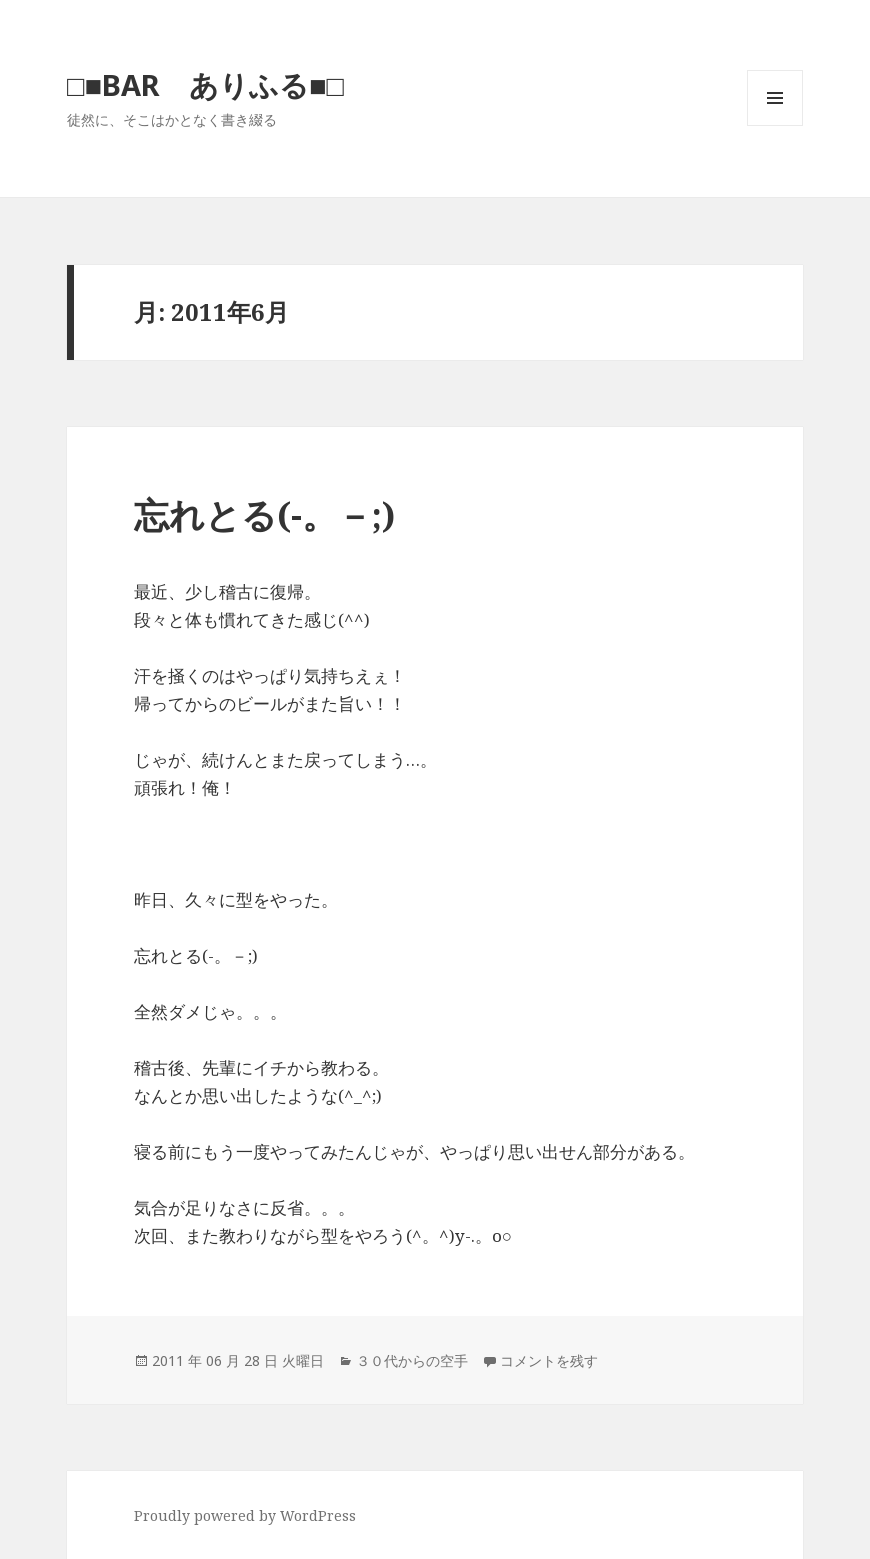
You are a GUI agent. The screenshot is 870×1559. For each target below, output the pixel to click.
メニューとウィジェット (775, 125)
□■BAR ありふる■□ (205, 84)
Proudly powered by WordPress (245, 1515)
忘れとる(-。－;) (264, 514)
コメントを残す (549, 1360)
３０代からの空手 (412, 1360)
